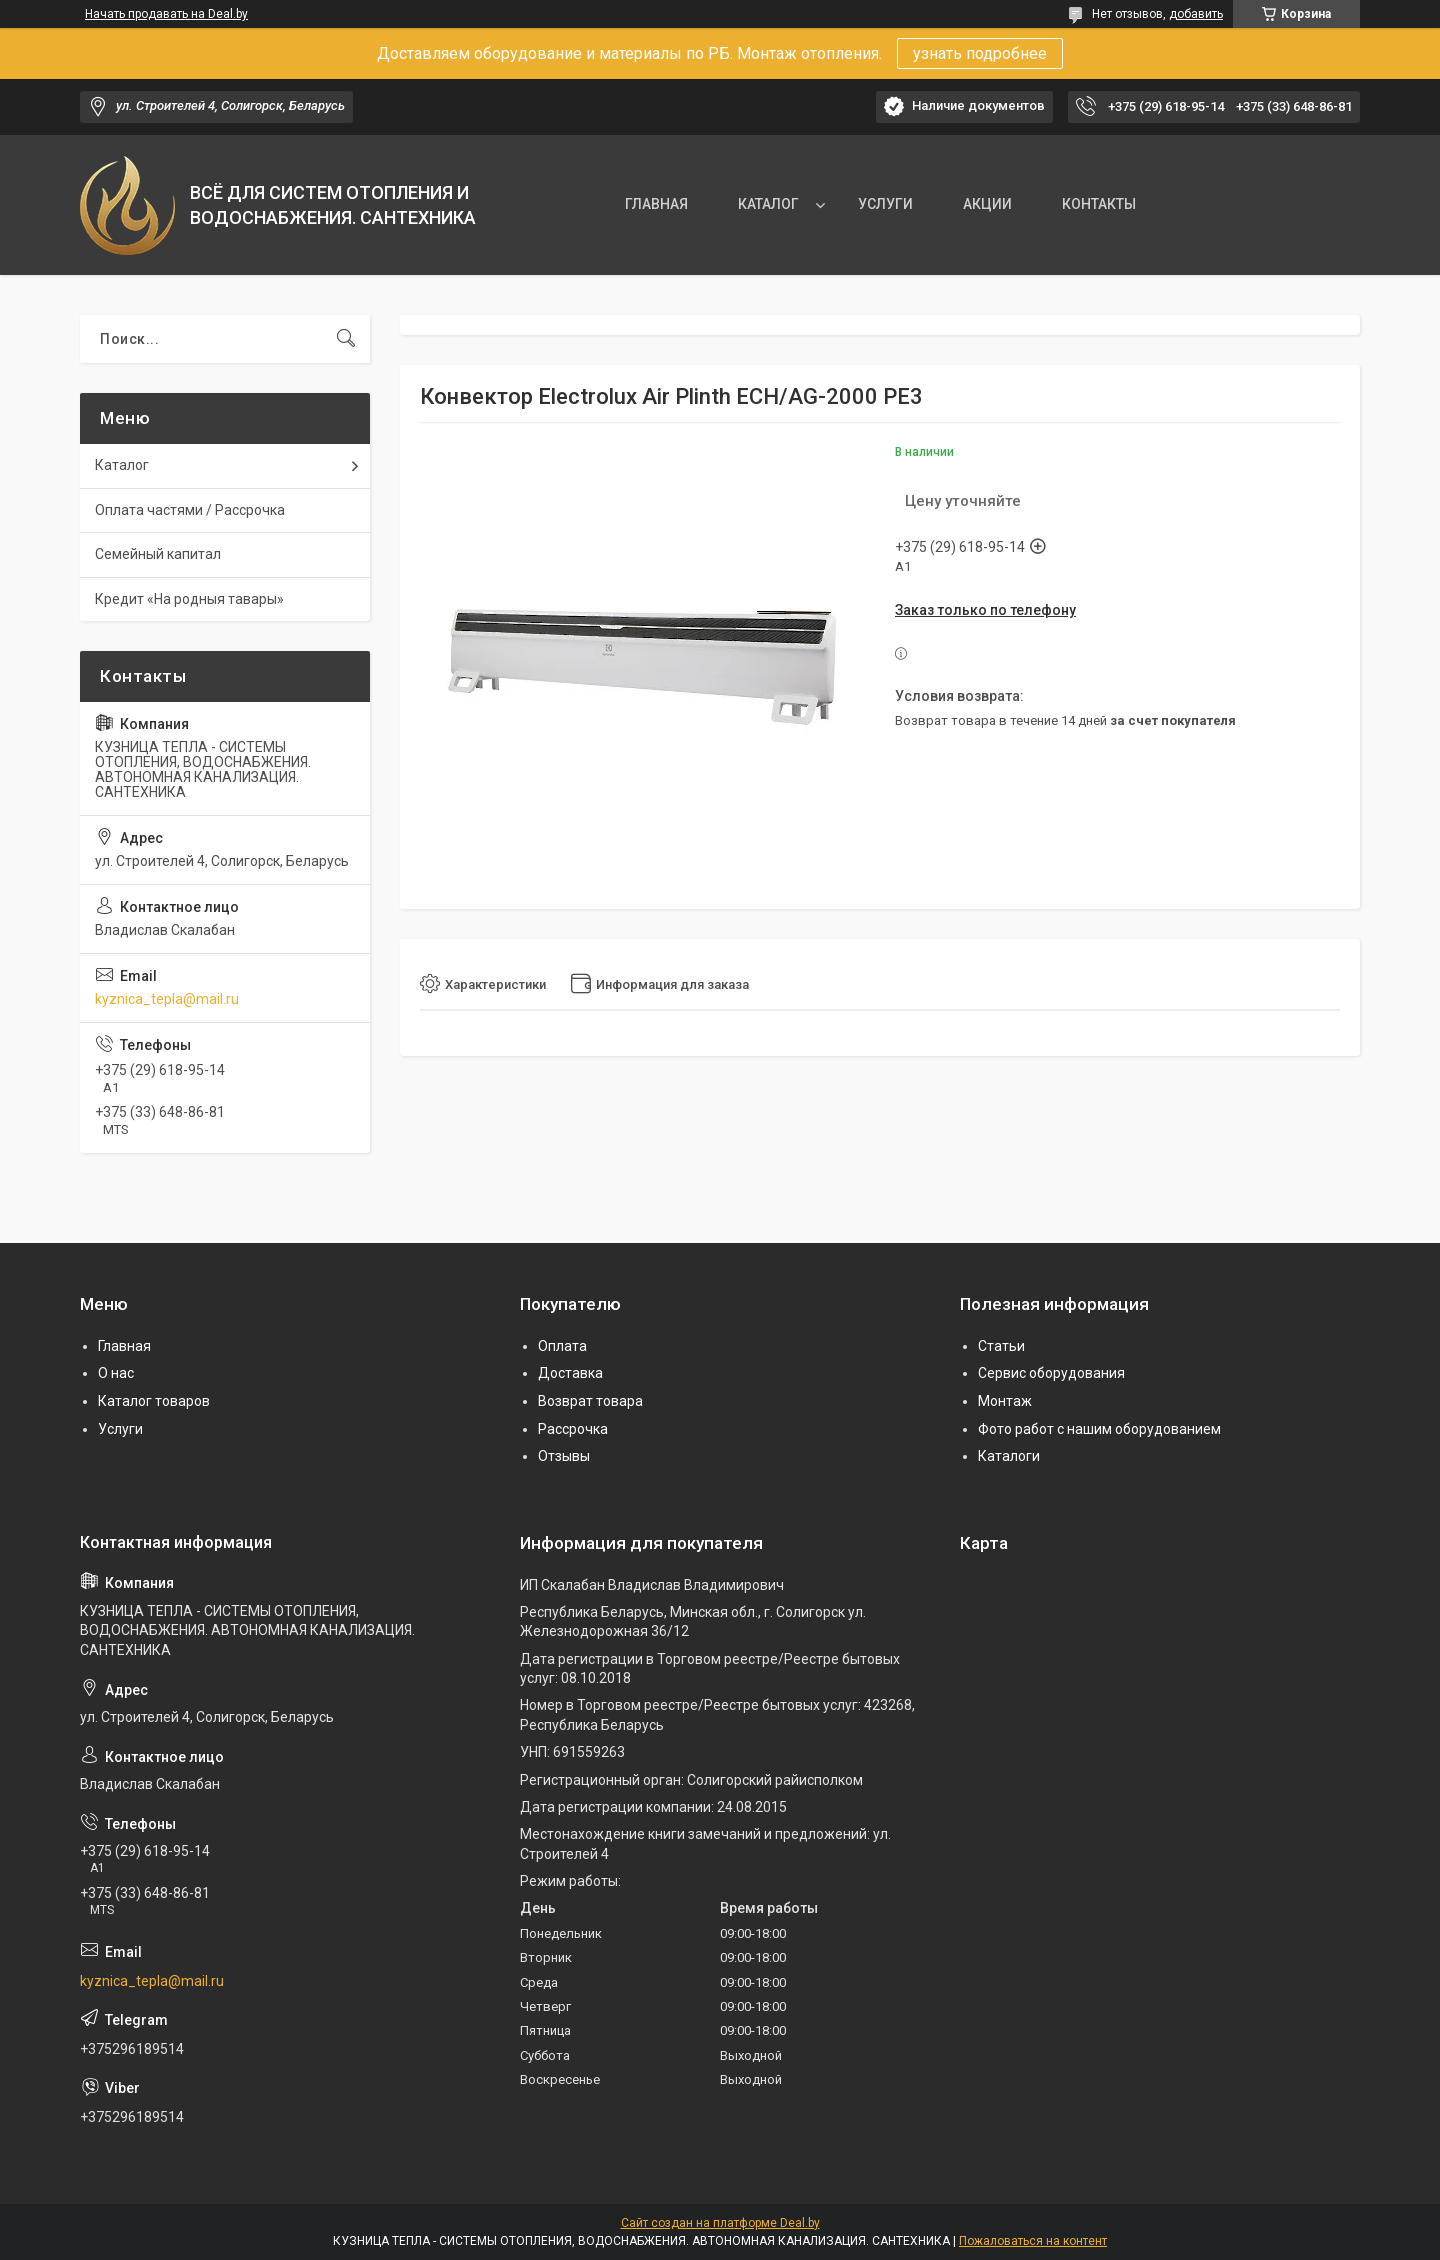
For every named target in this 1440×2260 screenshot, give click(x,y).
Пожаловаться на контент (1033, 2241)
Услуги (120, 1429)
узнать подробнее (980, 53)
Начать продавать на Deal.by (166, 14)
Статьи (1001, 1346)
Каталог (122, 465)
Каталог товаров (154, 1401)
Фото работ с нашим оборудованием (1099, 1429)
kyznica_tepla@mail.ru (167, 999)
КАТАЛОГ (768, 204)
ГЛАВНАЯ (656, 204)
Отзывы (564, 1456)
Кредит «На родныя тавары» (189, 599)
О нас (116, 1373)
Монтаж (1005, 1401)
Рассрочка (573, 1429)
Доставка (570, 1373)
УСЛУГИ (885, 204)
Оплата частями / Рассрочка (190, 510)
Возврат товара (590, 1401)
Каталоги (1009, 1456)
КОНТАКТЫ (1099, 204)
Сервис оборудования (1051, 1373)
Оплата (562, 1346)
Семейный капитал (158, 554)
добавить (1196, 14)
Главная (124, 1346)
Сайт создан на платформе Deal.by (720, 2223)
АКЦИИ (987, 204)
